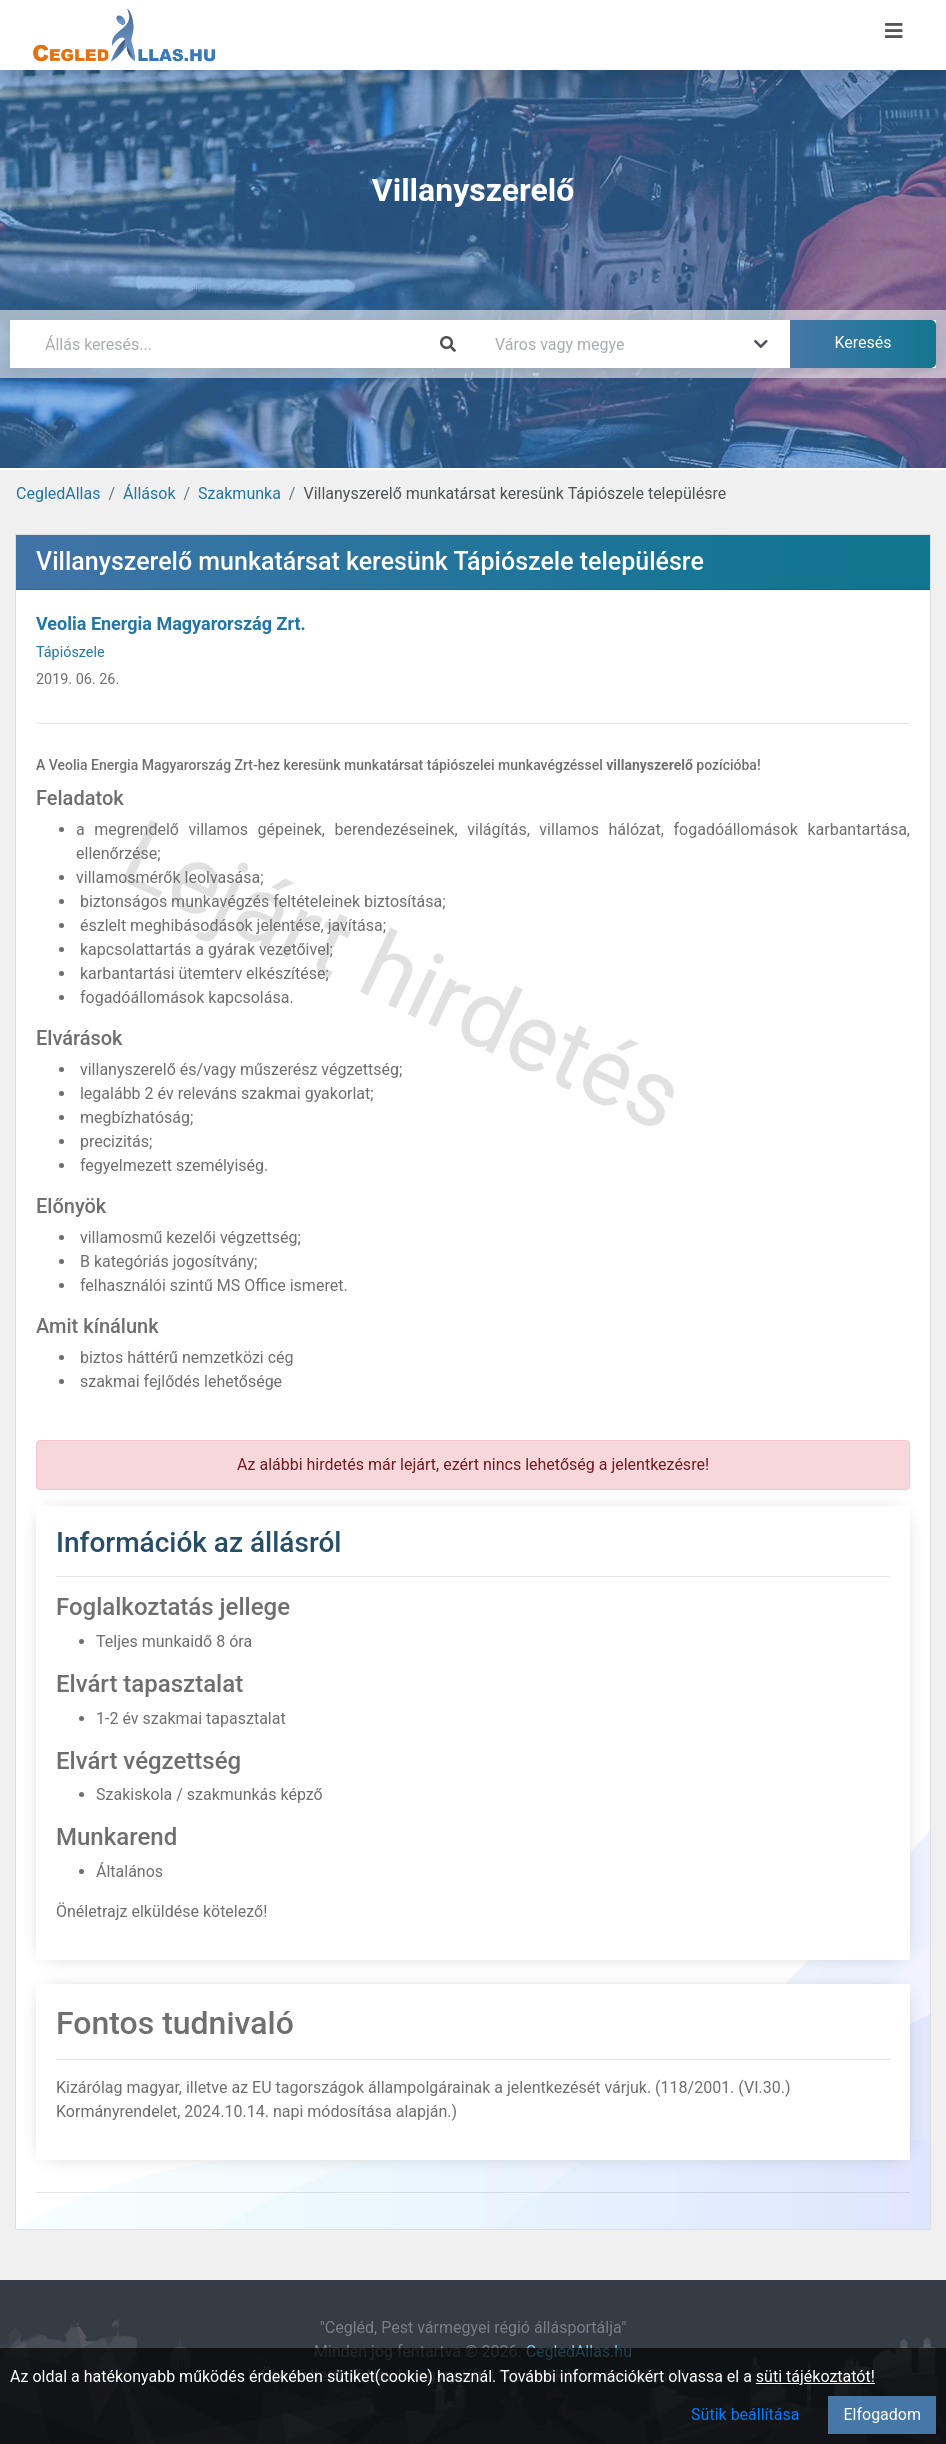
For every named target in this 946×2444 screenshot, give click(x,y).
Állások (149, 493)
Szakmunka (239, 493)
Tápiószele (70, 652)
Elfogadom (882, 2414)
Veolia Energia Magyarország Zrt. (171, 623)
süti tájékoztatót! (815, 2376)
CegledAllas (58, 493)
